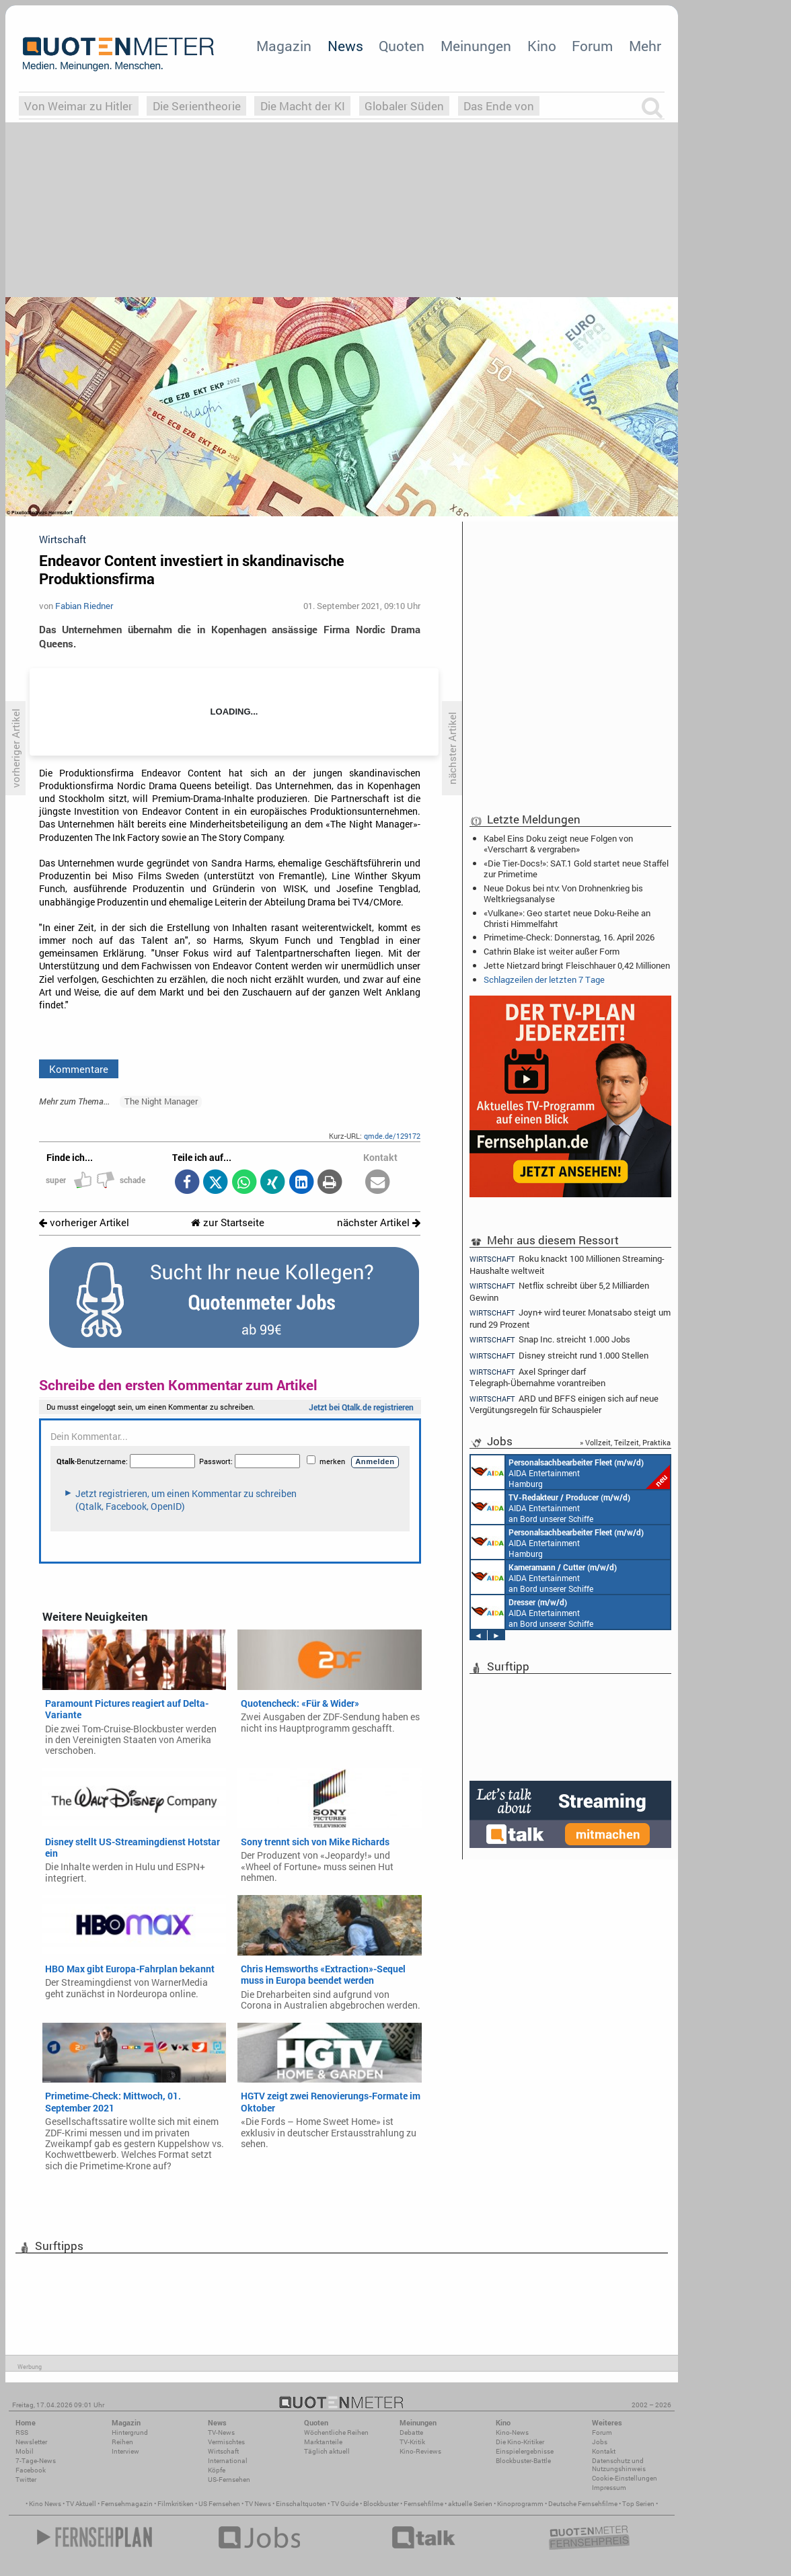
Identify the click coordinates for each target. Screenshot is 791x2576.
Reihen (122, 2442)
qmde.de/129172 (392, 1136)
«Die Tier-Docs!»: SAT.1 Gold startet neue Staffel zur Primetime (576, 868)
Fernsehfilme (423, 2503)
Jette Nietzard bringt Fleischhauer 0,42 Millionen (577, 965)
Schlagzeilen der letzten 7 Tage (544, 979)
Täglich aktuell (327, 2451)
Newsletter (31, 2442)
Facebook (30, 2470)
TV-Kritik (412, 2442)
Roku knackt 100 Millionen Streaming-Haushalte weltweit (567, 1263)
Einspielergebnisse (525, 2451)
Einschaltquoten (301, 2503)
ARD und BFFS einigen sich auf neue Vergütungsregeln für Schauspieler (563, 1404)
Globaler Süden (404, 106)
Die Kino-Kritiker (520, 2442)
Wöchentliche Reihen (336, 2432)
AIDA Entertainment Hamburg (570, 1472)
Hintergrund (130, 2432)
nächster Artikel (378, 1222)
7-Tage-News (35, 2460)
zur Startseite (227, 1222)
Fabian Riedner (84, 605)
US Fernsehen (219, 2503)
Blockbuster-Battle (523, 2460)
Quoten (401, 45)
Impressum (609, 2487)
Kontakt (603, 2451)
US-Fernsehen (229, 2479)
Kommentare (78, 1069)
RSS (21, 2432)
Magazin (283, 45)
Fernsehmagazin (127, 2503)
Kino (541, 45)
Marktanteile (323, 2442)
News (345, 45)
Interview (125, 2451)
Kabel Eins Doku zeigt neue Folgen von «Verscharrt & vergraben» (558, 843)
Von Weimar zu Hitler (78, 106)
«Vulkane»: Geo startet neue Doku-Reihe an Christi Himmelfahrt (567, 918)
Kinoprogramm (520, 2503)
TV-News (221, 2432)
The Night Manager (161, 1101)
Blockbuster (381, 2503)
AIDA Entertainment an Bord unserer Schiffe (550, 1507)
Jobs (599, 2442)
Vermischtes (226, 2442)
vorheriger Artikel (84, 1222)
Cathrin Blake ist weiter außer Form (551, 951)
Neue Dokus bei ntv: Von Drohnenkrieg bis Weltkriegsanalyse (563, 893)
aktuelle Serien (470, 2503)
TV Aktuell (81, 2503)
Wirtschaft (223, 2451)
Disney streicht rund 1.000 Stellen (558, 1355)
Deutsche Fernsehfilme (582, 2503)
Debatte (411, 2432)
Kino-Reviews (420, 2451)
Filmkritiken (175, 2503)
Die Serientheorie (197, 106)
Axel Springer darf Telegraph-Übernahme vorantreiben (537, 1377)
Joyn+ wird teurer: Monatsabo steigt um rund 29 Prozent (570, 1318)
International (228, 2460)
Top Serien (638, 2503)
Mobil (24, 2451)
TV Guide (345, 2503)
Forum (592, 45)
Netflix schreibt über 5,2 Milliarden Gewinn (559, 1291)
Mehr (645, 45)
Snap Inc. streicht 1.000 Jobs (549, 1339)
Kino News (45, 2503)
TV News (258, 2503)
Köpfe (216, 2470)
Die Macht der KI (302, 106)
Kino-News (512, 2432)
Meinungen (476, 45)
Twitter (25, 2479)
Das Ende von (498, 106)
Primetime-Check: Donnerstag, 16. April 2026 (569, 937)
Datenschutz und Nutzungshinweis (619, 2464)
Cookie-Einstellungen (624, 2478)
